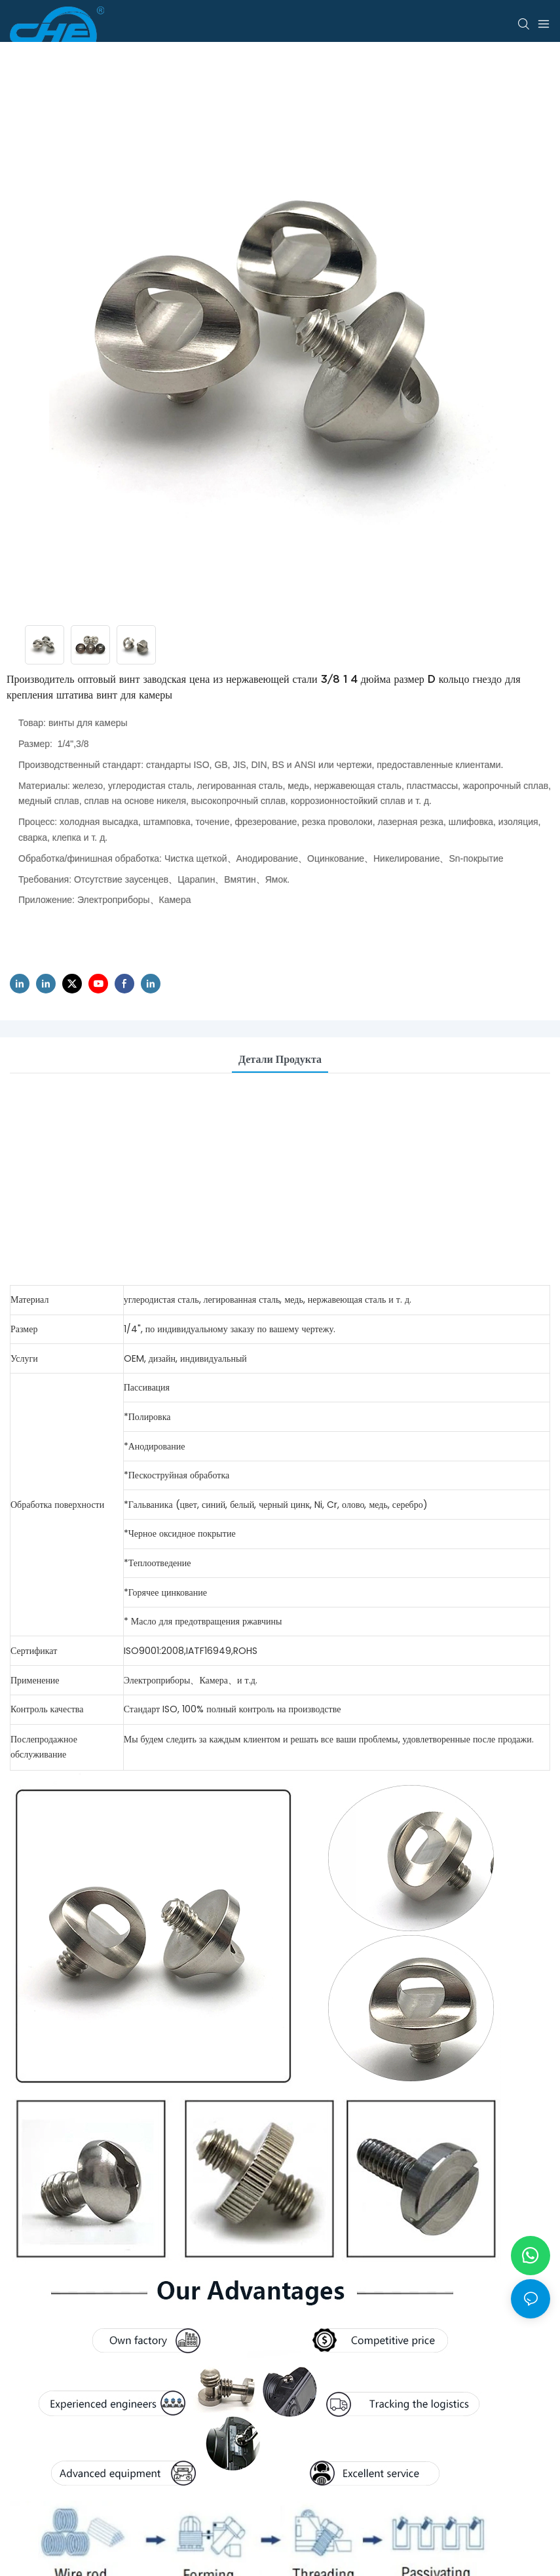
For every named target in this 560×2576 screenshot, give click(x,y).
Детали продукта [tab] (280, 1059)
